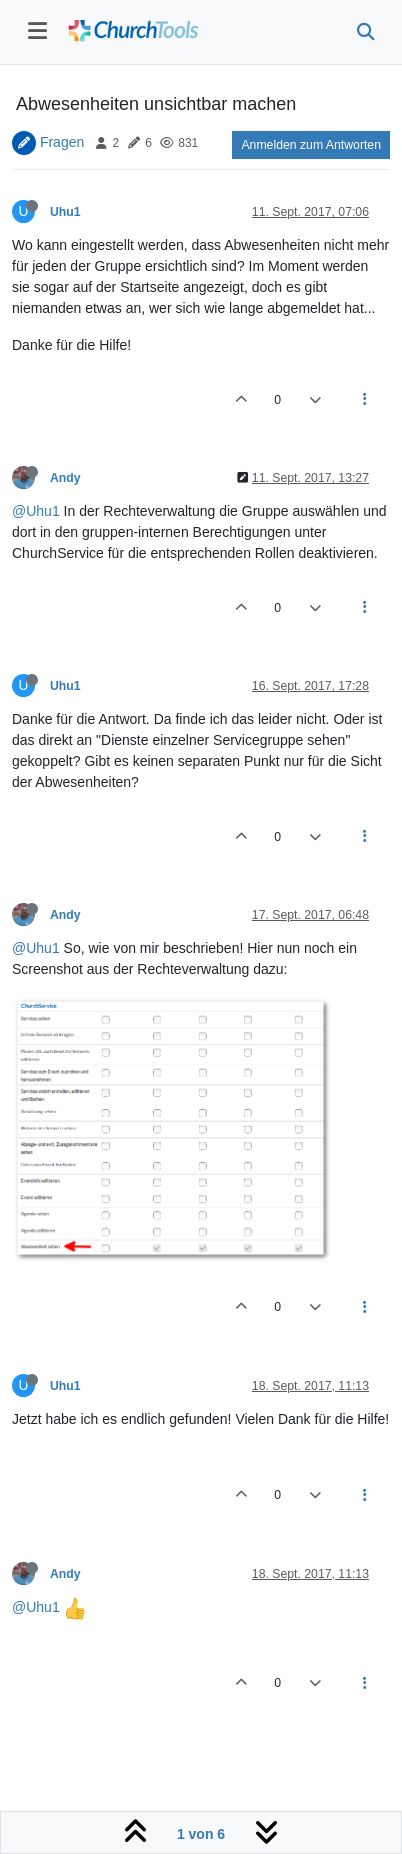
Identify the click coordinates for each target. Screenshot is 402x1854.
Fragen (62, 142)
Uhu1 (65, 212)
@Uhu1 (36, 511)
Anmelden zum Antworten (311, 145)
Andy (65, 478)
